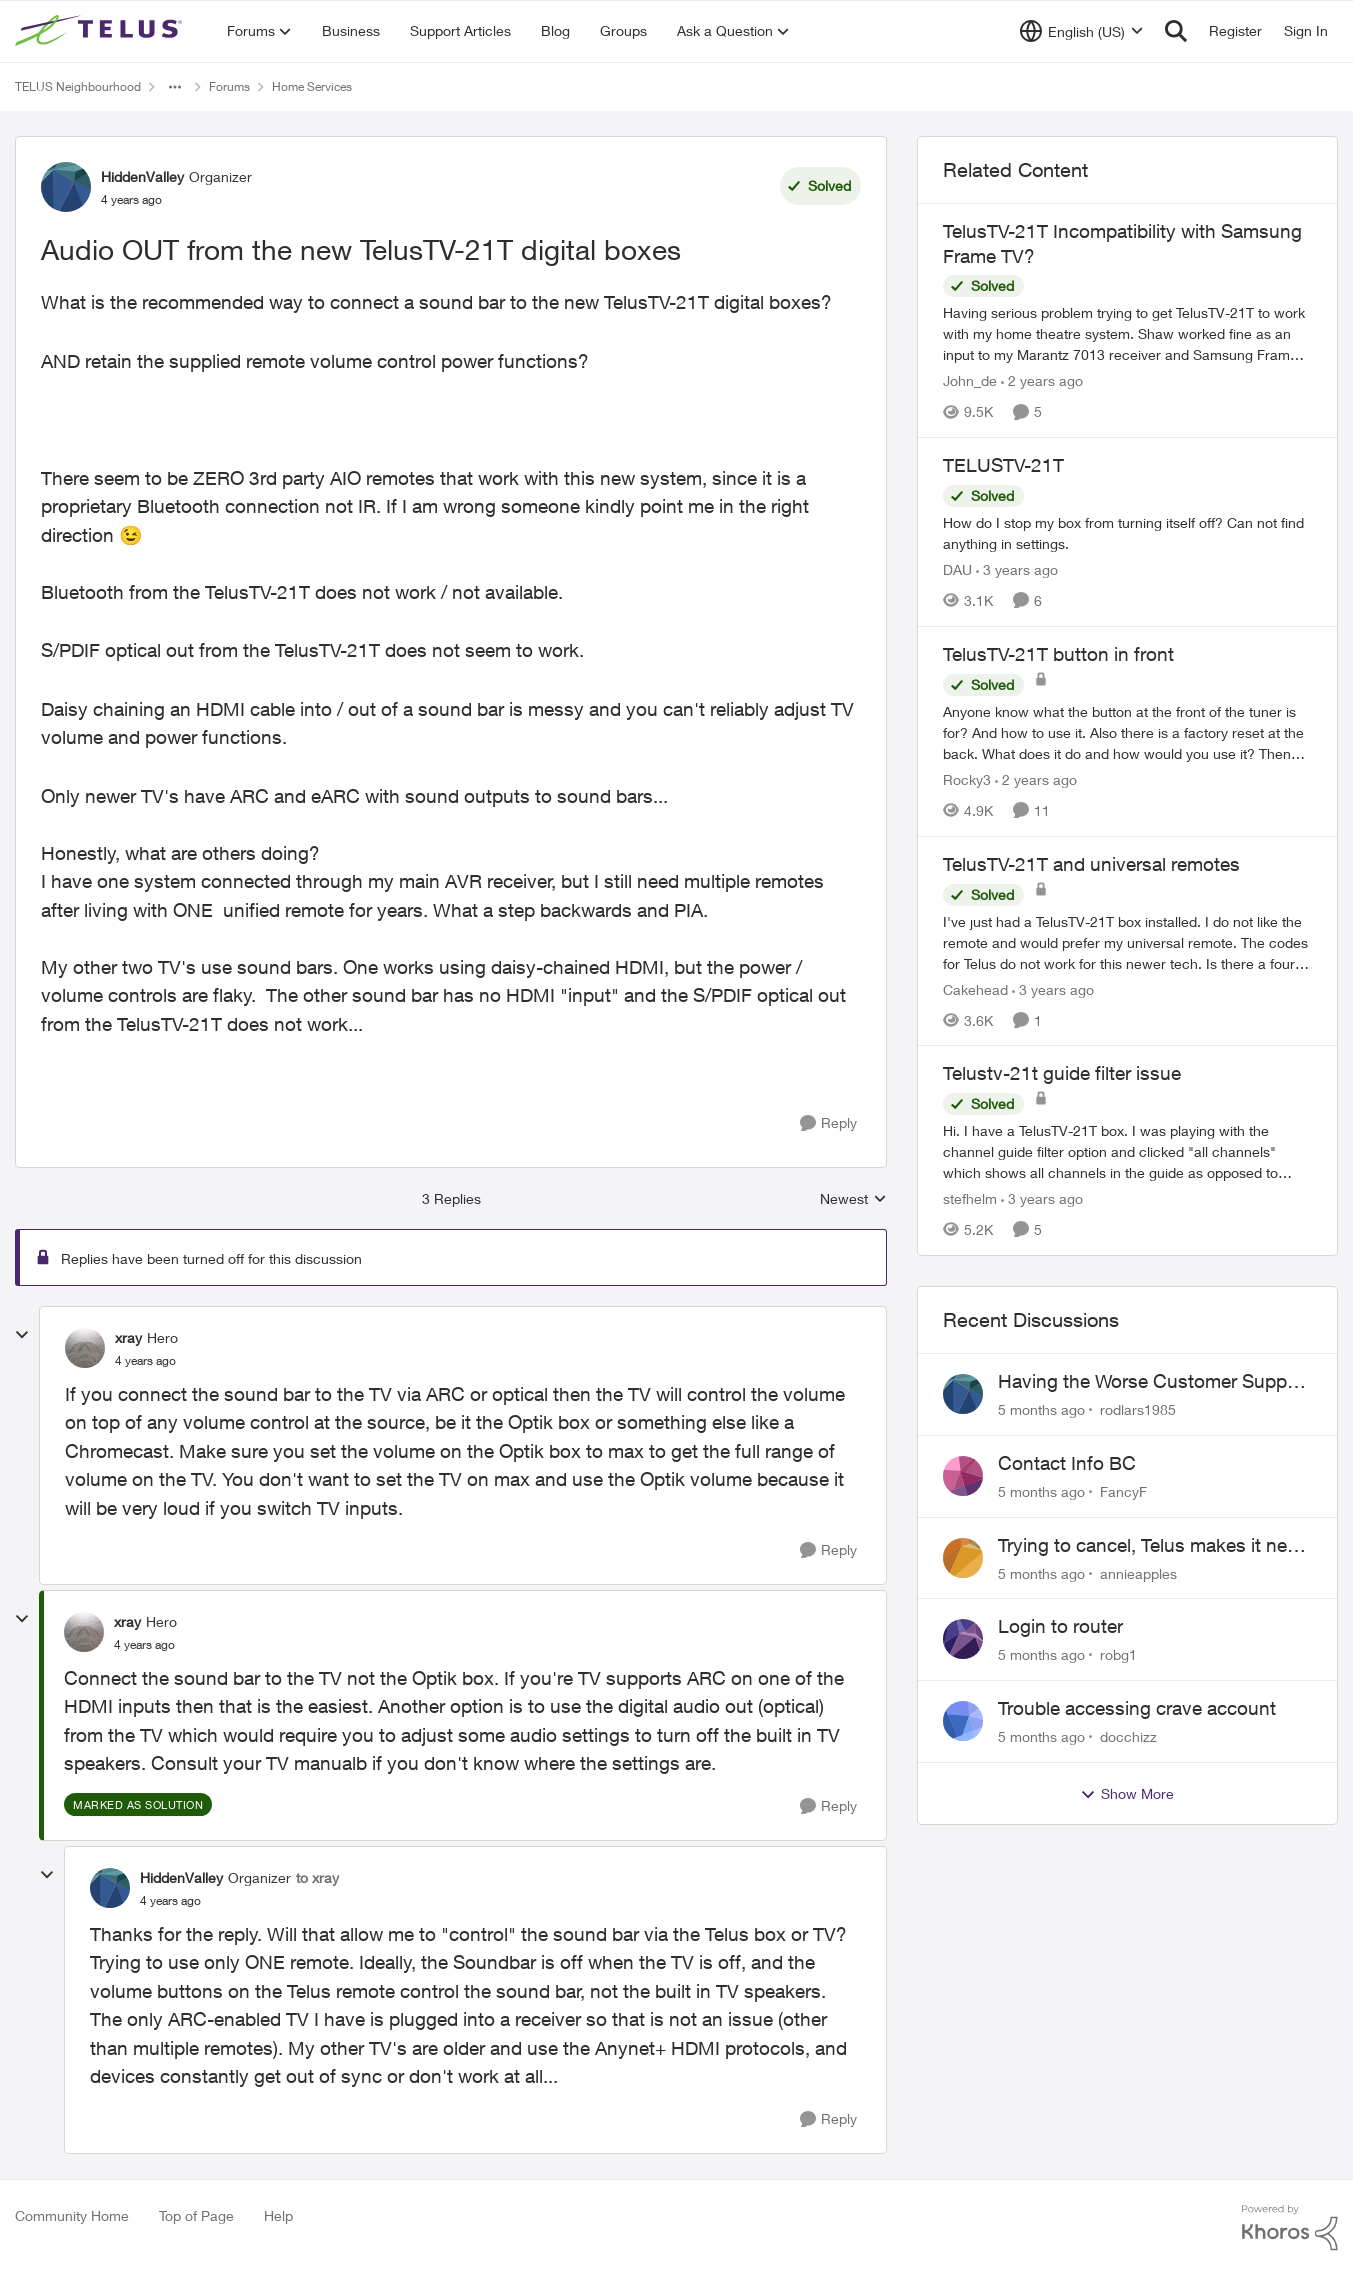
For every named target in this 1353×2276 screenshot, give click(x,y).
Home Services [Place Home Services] (312, 86)
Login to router (1060, 1626)
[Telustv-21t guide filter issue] (1127, 1151)
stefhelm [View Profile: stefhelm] (970, 1198)
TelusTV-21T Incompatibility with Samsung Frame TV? (1122, 243)
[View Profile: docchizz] (963, 1721)
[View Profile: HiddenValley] (66, 187)
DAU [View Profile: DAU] (957, 569)
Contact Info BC (1067, 1463)
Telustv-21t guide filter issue (1062, 1073)
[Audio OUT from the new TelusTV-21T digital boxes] (145, 1361)
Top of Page (196, 2215)
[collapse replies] (22, 1335)
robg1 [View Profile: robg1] (1118, 1654)
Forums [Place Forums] (229, 86)
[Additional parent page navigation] (175, 87)
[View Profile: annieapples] (963, 1558)
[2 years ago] (1042, 380)
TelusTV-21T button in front (1058, 654)
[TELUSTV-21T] (1127, 533)
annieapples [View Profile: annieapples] (1138, 1572)
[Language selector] (1081, 31)
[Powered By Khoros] (1290, 2228)
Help (278, 2215)
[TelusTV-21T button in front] (1127, 732)
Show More (1127, 1794)
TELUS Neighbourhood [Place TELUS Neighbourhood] (78, 86)
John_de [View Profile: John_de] (970, 380)
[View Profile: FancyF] (963, 1476)
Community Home (72, 2215)
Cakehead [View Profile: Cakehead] (975, 988)
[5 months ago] (1041, 1409)
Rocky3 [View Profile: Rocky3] (967, 779)
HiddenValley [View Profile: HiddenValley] (142, 176)
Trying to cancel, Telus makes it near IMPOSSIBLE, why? (1150, 1546)
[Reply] (828, 1123)
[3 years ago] (1017, 569)
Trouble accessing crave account (1137, 1708)
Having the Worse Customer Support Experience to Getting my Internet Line (1154, 1382)
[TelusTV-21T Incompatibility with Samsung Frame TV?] (1127, 333)
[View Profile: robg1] (963, 1639)
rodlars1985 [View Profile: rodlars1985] (1138, 1409)
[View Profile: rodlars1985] (963, 1394)
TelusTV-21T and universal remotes (1091, 864)
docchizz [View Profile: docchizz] (1128, 1736)
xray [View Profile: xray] (128, 1337)
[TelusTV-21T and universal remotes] (1127, 941)
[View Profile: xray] (85, 1348)
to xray (317, 1877)
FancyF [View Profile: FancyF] (1123, 1491)
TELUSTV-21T (1003, 465)
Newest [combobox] (853, 1199)
